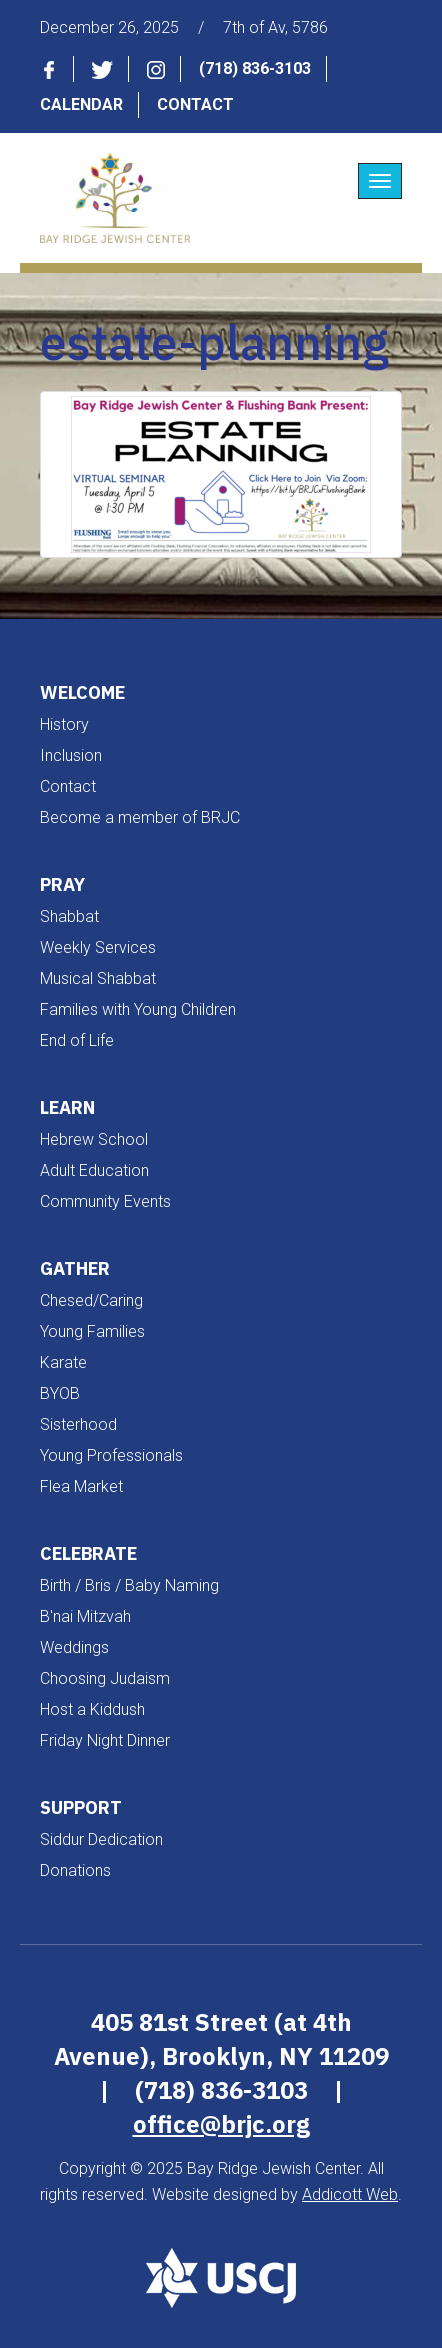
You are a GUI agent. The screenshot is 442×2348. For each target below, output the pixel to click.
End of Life (77, 1040)
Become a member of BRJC (140, 817)
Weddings (74, 1647)
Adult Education (94, 1170)
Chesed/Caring (91, 1300)
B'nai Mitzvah (85, 1616)
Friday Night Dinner (105, 1740)
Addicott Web (350, 2194)
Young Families (92, 1331)
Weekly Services (98, 947)
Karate (63, 1362)
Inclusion (71, 755)
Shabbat (69, 916)
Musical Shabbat (98, 978)
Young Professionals (111, 1455)
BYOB (60, 1393)
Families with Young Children (138, 1009)
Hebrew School (94, 1139)
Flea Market (81, 1486)
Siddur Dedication (101, 1839)
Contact (195, 104)
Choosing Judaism (105, 1678)
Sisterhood (78, 1424)
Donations (75, 1870)
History (64, 724)
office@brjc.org (221, 2124)
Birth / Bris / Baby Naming (129, 1585)
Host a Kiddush (92, 1709)
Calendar (81, 104)
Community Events (105, 1201)
